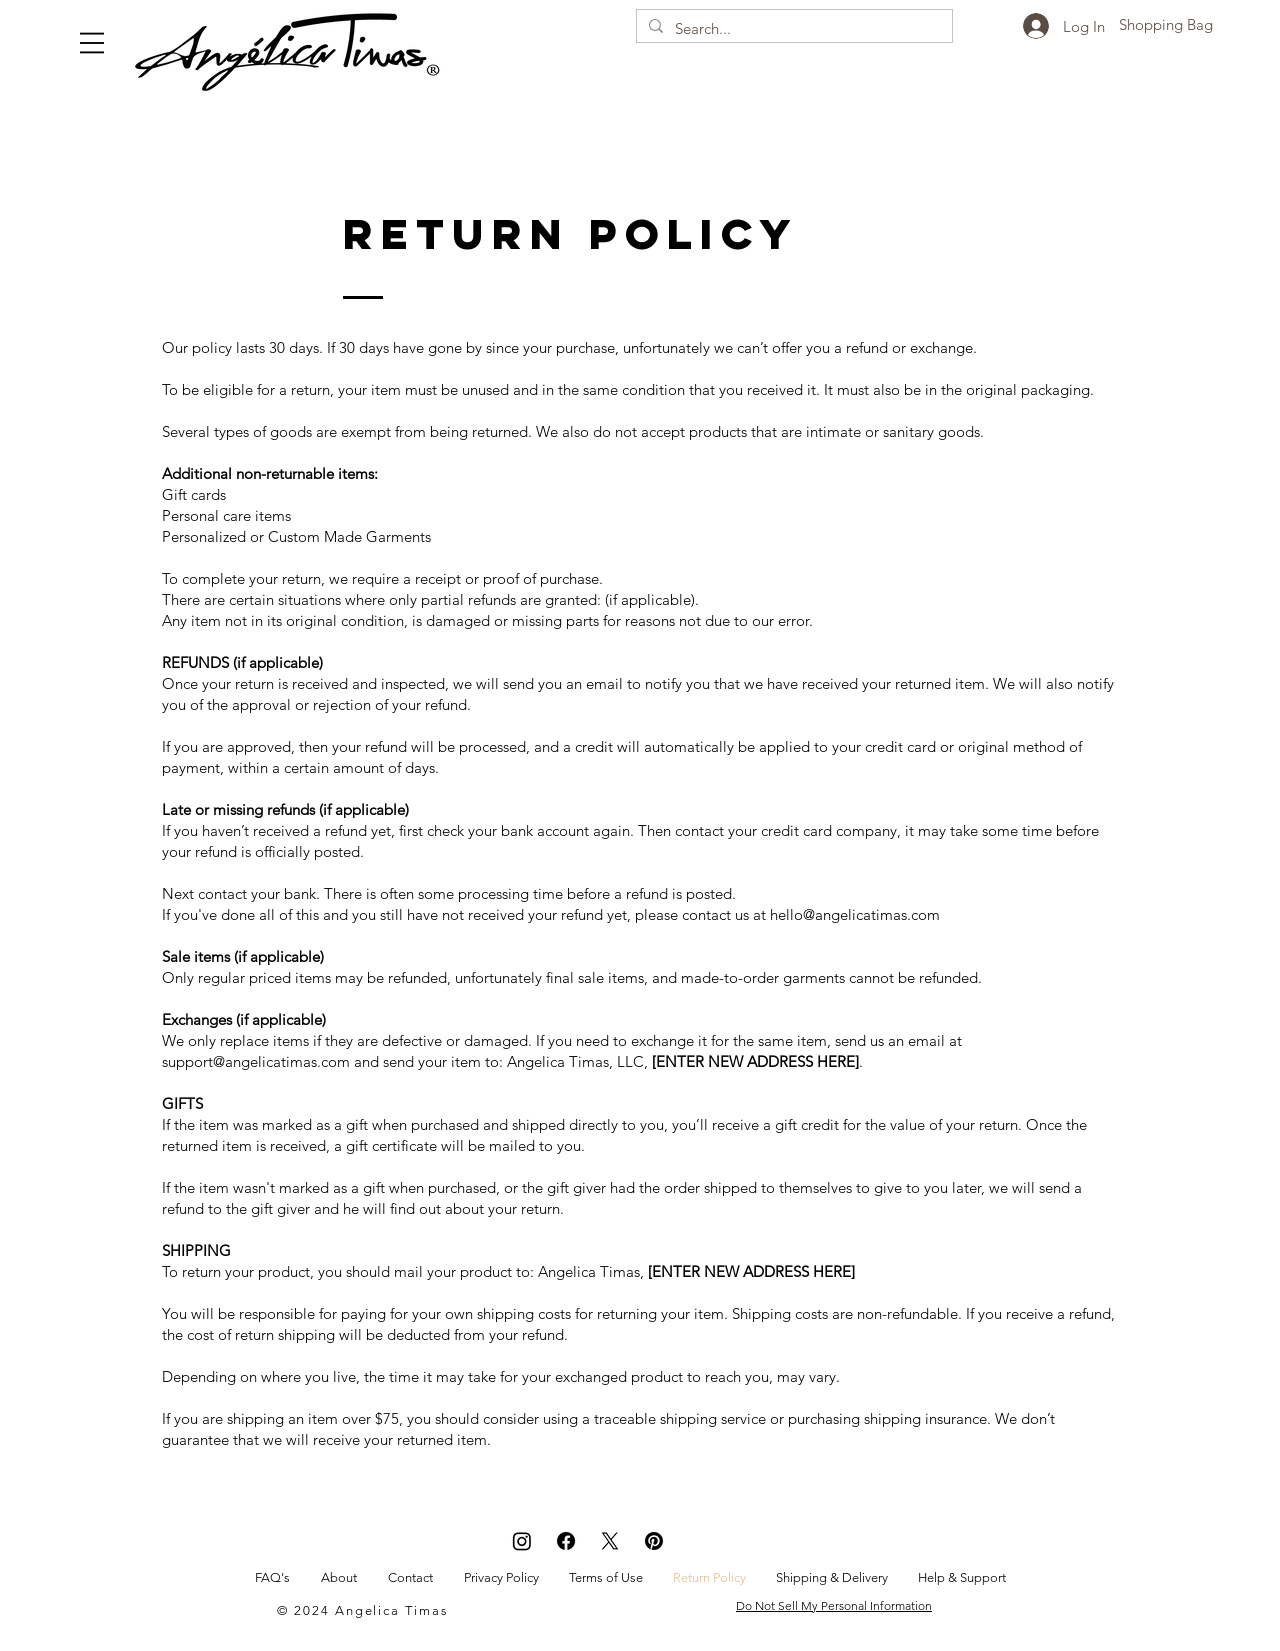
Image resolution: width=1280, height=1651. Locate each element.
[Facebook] (566, 1541)
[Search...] (792, 28)
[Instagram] (522, 1541)
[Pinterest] (654, 1541)
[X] (610, 1541)
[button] (92, 43)
